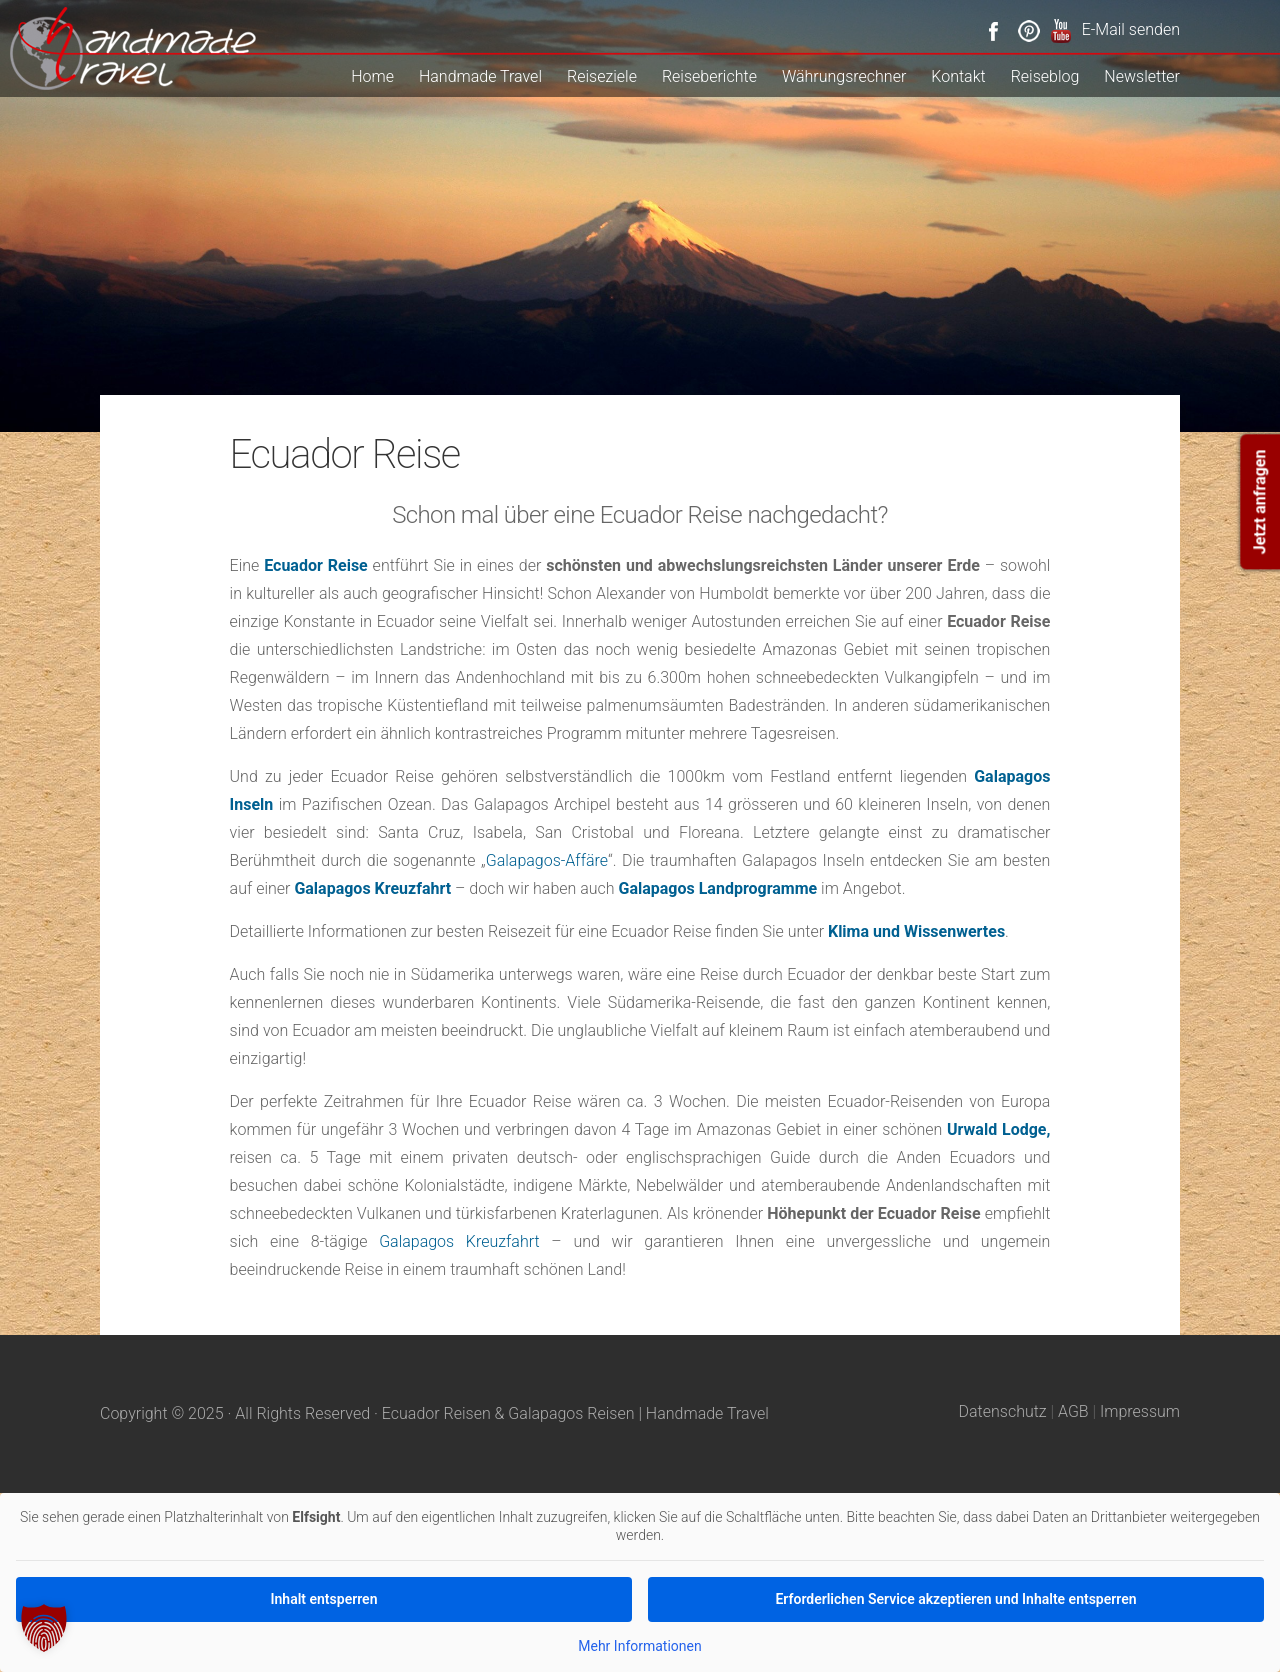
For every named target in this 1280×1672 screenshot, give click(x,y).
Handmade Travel (480, 76)
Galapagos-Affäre (547, 860)
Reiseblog (1045, 76)
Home (372, 76)
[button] (44, 1628)
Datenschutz (1003, 1411)
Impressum (1140, 1411)
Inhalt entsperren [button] (324, 1599)
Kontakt (958, 76)
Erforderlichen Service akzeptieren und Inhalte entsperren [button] (955, 1599)
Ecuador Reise (316, 565)
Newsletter (1142, 76)
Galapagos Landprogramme (718, 888)
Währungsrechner (844, 76)
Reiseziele (602, 76)
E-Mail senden (1131, 29)
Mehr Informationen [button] (639, 1646)
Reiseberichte (709, 76)
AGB (1073, 1411)
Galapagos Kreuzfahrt (459, 1241)
